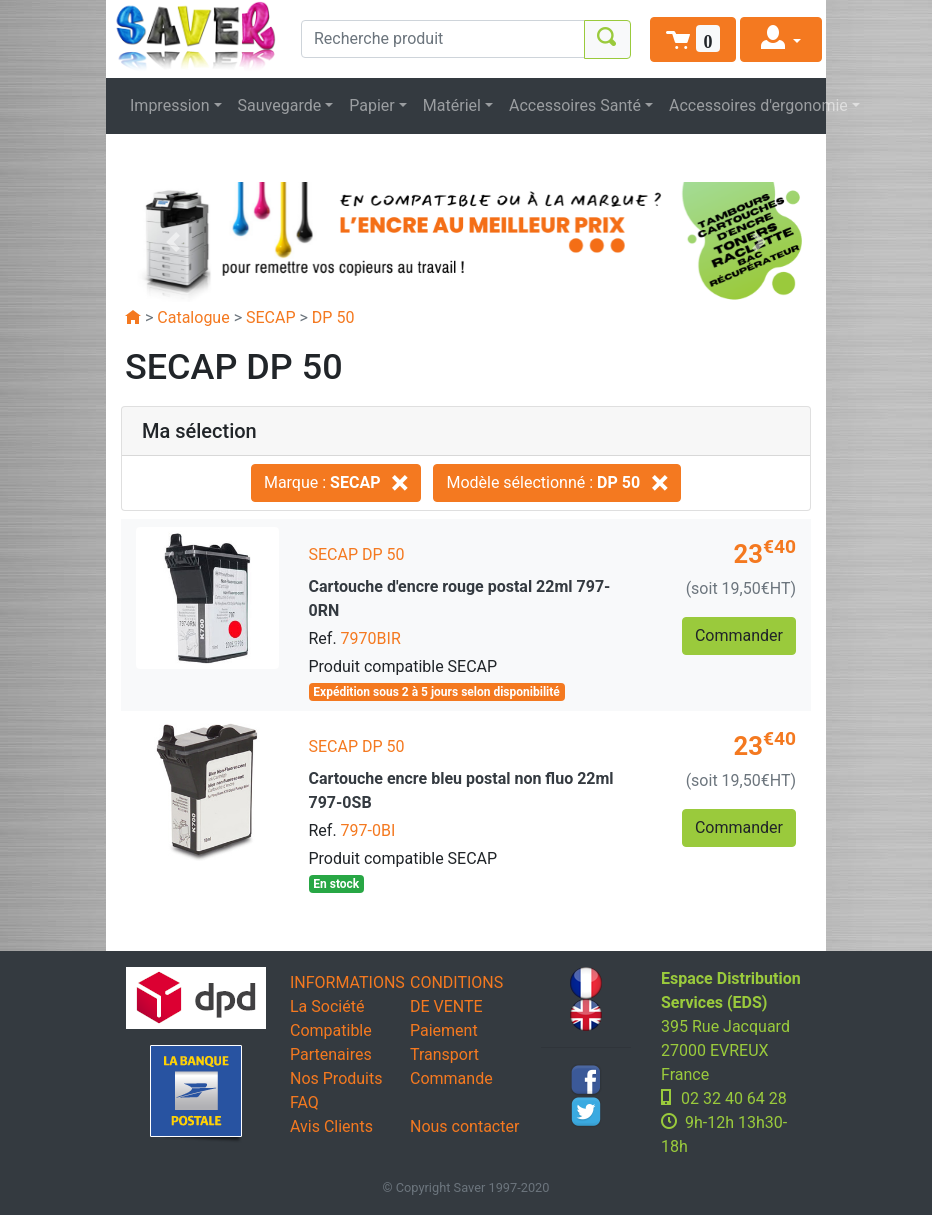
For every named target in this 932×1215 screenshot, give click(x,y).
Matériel (452, 105)
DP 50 (333, 317)
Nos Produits (336, 1078)
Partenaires (331, 1054)
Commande (451, 1078)
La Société (327, 1006)
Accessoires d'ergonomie (758, 105)
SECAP (271, 317)
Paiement (444, 1030)
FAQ (304, 1102)
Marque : (336, 482)
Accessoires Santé (575, 105)
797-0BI (368, 830)
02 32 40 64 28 (734, 1098)
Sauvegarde (280, 105)
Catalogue (193, 317)
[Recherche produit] (443, 39)
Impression (170, 105)
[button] (693, 39)
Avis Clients (331, 1126)
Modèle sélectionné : (557, 482)
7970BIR (371, 638)
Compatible (331, 1030)
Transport (444, 1054)
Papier (372, 105)
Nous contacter (464, 1126)
